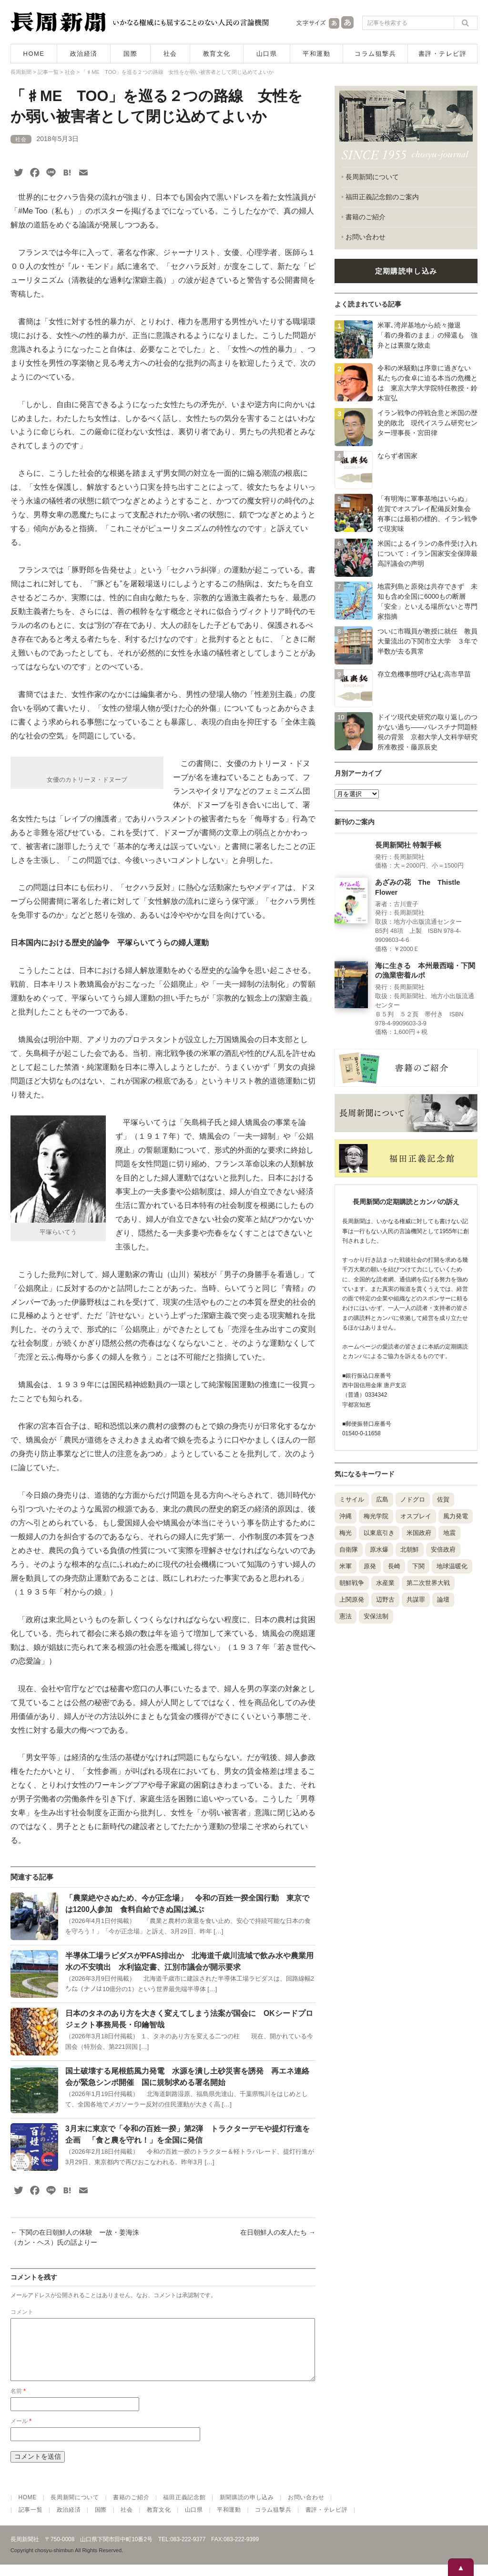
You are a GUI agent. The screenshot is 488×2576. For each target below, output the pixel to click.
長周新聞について (372, 177)
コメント (21, 2312)
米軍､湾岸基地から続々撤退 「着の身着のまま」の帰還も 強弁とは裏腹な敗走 (427, 335)
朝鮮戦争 (351, 1582)
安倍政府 (443, 1549)
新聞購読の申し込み (247, 2508)
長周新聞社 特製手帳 (408, 845)
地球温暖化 (452, 1566)
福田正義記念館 (184, 2508)
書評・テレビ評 (442, 53)
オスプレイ (415, 1516)
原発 (370, 1566)
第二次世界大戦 (428, 1582)
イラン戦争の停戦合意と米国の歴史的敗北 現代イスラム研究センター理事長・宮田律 (427, 423)
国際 (130, 53)
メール (20, 2432)
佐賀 (443, 1499)
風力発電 (455, 1516)
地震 (449, 1532)
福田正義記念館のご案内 (382, 197)
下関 (418, 1566)
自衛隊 (348, 1549)
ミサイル (351, 1499)
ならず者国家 (397, 456)
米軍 (345, 1566)
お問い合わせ (366, 237)
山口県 (266, 53)
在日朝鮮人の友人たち (277, 2232)
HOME (34, 53)
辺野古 (385, 1599)
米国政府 (419, 1532)
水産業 (385, 1582)
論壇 (443, 1599)
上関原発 (351, 1599)
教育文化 (217, 53)
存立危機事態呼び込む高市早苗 (424, 674)
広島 (382, 1499)
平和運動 (316, 53)
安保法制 (376, 1616)
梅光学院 (376, 1516)
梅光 (345, 1532)
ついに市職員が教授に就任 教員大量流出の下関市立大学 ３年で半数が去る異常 (427, 641)
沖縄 (345, 1516)
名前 (18, 2402)
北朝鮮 (409, 1549)
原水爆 (379, 1549)
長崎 (394, 1566)
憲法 (345, 1616)
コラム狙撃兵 (375, 53)
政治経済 (84, 53)
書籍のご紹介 (366, 217)
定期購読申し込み (406, 271)
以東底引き (379, 1532)
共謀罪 (416, 1599)
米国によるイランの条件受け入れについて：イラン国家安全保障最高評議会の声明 (427, 553)
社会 (170, 53)
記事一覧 (31, 2521)
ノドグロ (412, 1499)
